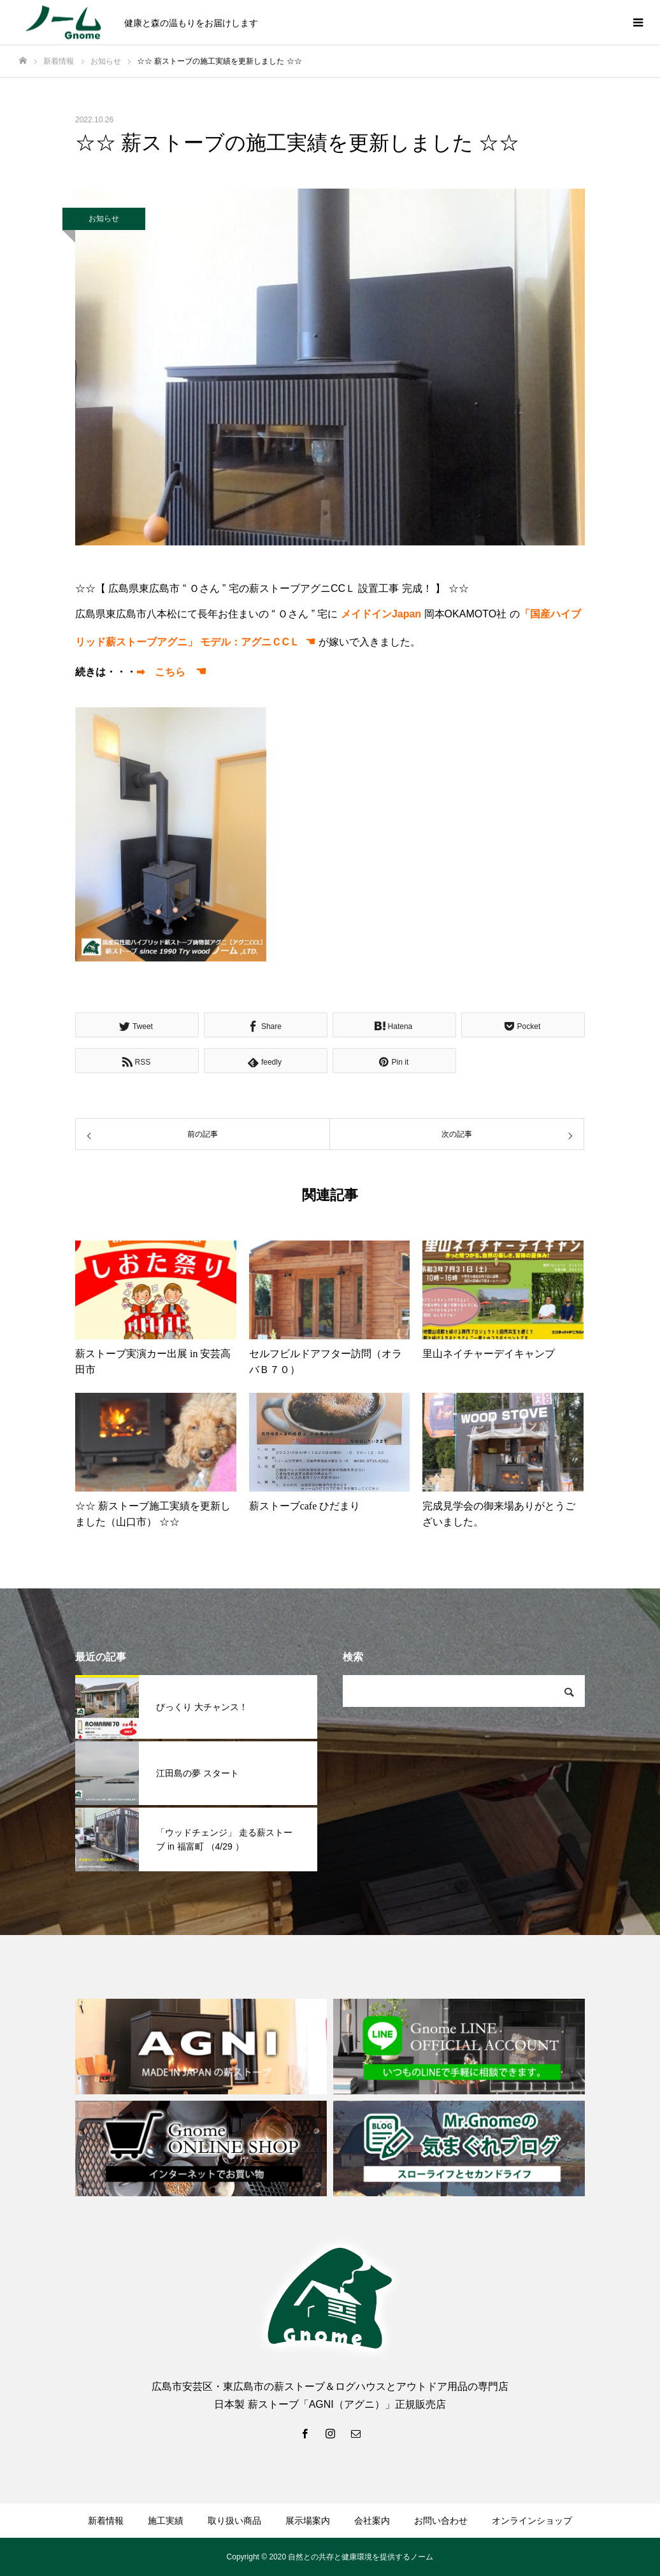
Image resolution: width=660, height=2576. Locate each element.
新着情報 (106, 2520)
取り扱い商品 (234, 2520)
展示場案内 (307, 2520)
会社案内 (372, 2520)
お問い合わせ (441, 2520)
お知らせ (104, 218)
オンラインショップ (532, 2520)
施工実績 (165, 2520)
